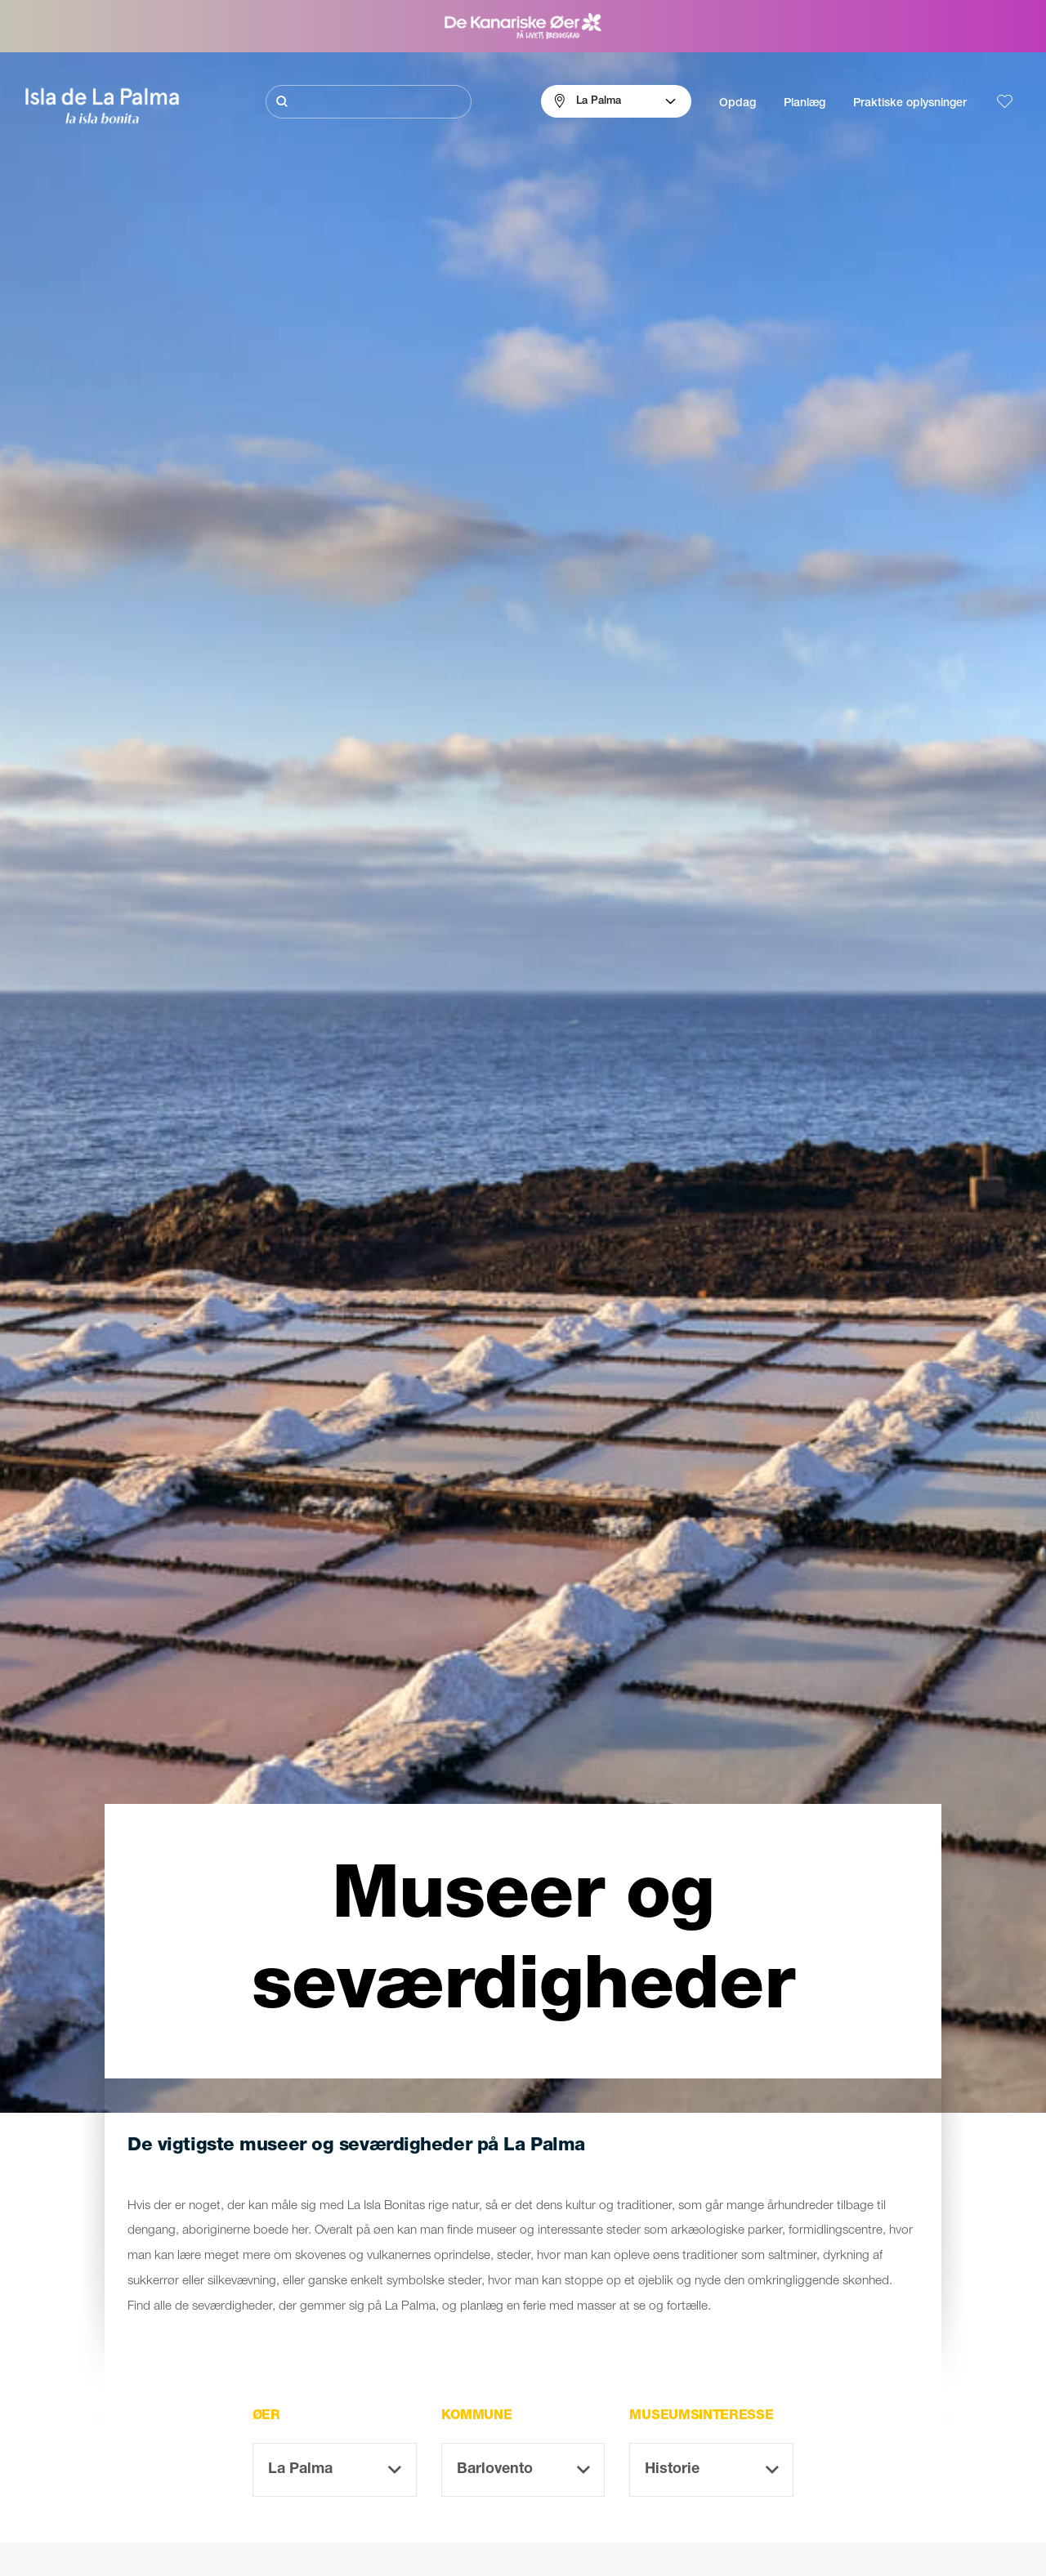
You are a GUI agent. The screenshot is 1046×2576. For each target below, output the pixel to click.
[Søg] (369, 101)
